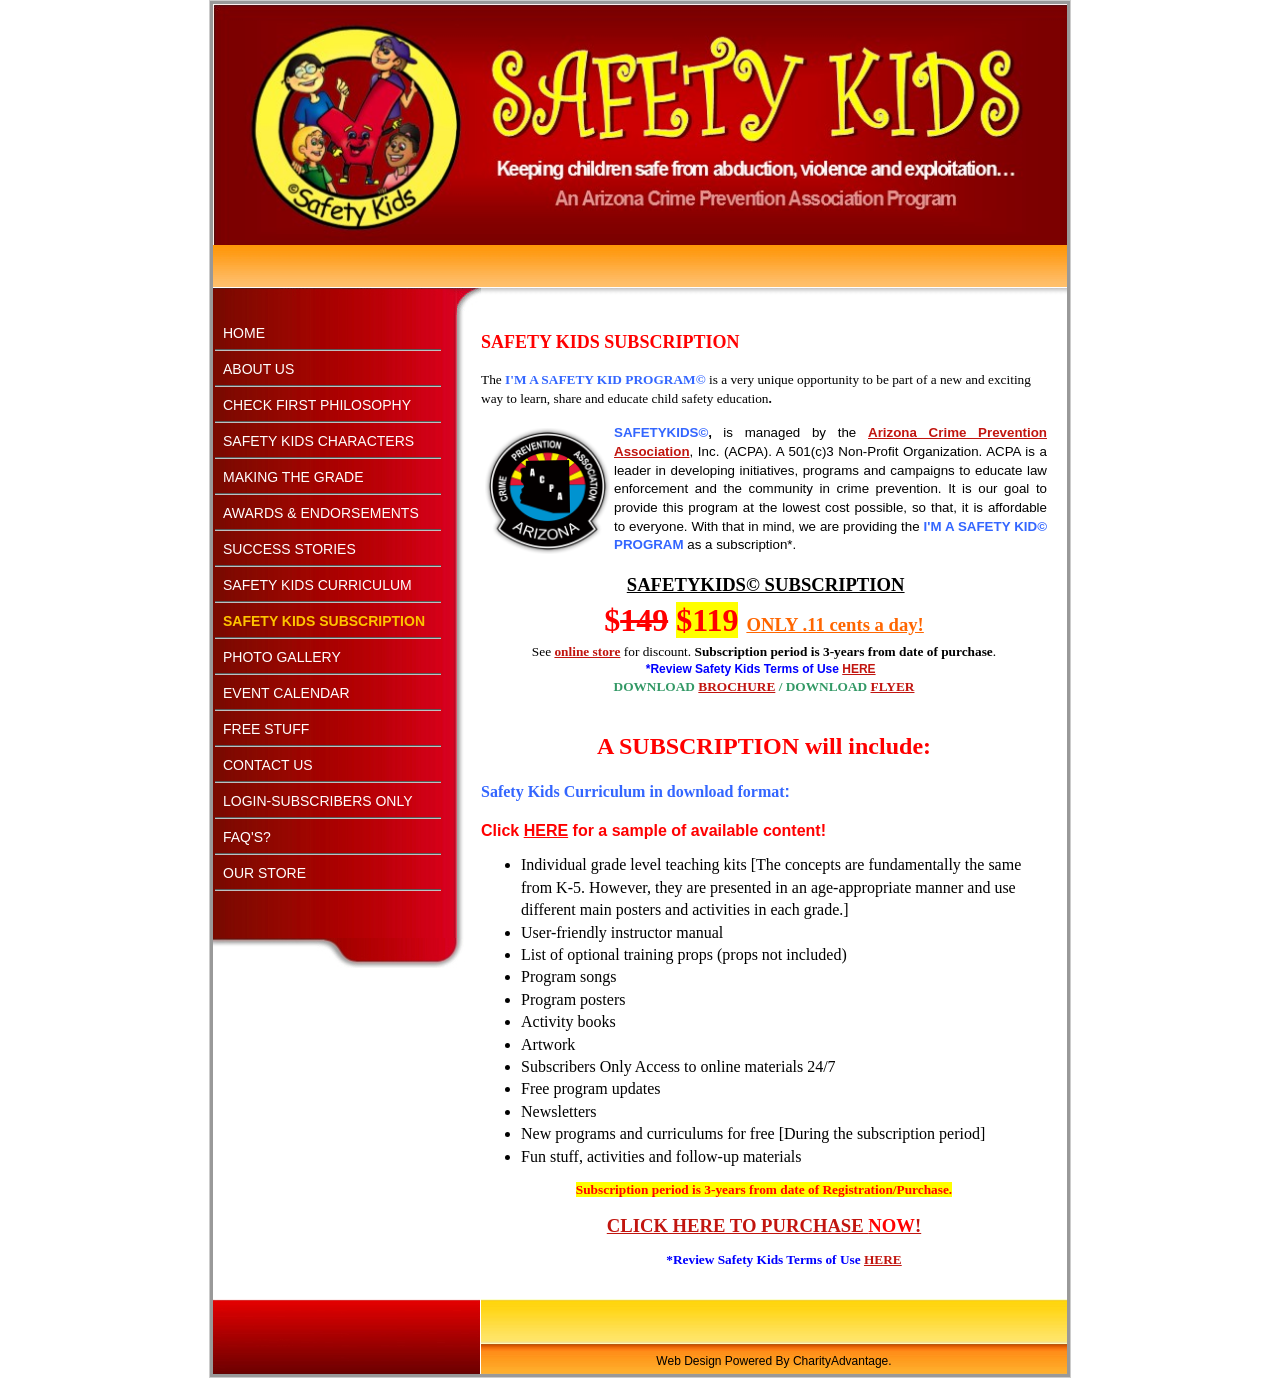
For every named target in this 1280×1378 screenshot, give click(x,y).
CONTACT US (268, 765)
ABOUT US (258, 369)
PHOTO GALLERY (282, 657)
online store (587, 651)
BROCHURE (736, 686)
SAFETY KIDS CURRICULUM (317, 585)
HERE (883, 1259)
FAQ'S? (247, 837)
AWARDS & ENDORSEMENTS (321, 513)
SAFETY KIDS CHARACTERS (318, 441)
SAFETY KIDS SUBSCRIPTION (324, 621)
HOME (244, 333)
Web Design (688, 1361)
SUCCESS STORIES (289, 549)
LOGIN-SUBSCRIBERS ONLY (318, 801)
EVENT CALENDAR (286, 693)
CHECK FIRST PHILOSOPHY (317, 405)
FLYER (893, 686)
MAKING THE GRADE (293, 477)
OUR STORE (264, 873)
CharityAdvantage (840, 1361)
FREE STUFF (266, 729)
